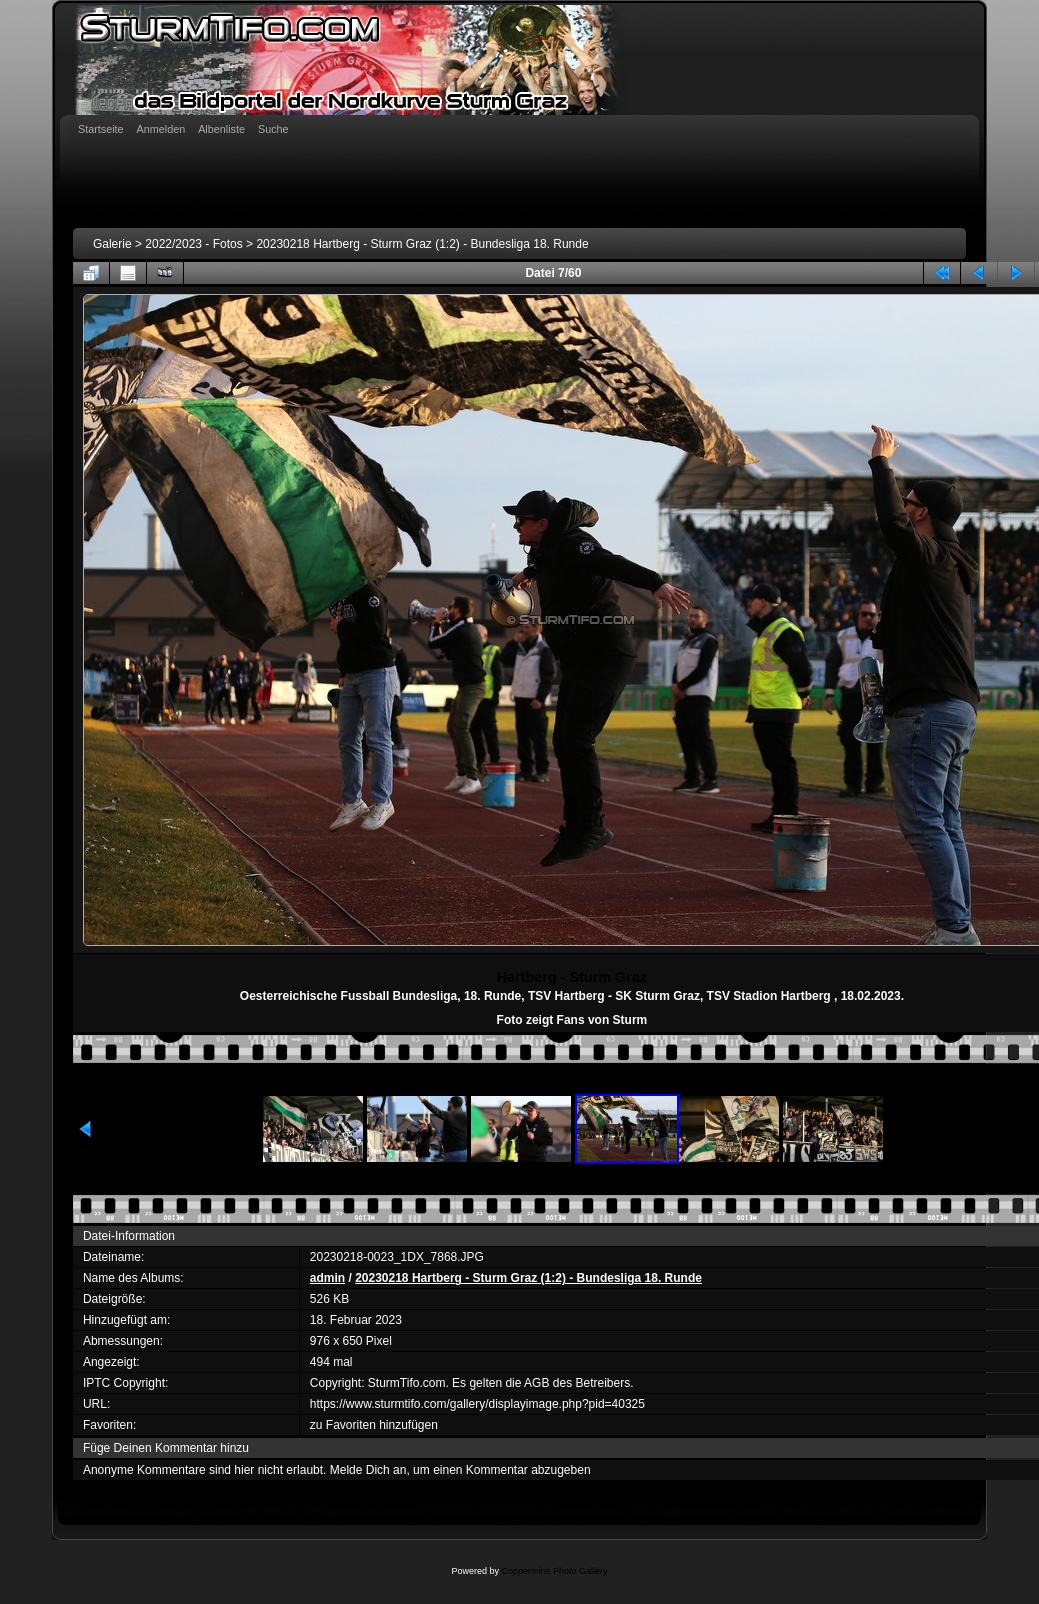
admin (327, 1278)
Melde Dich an (368, 1470)
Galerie (112, 244)
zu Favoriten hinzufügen (374, 1425)
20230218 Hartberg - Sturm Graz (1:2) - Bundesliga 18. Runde (422, 244)
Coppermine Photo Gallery (554, 1571)
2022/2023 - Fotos (193, 244)
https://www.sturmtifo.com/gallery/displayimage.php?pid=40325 (477, 1404)
